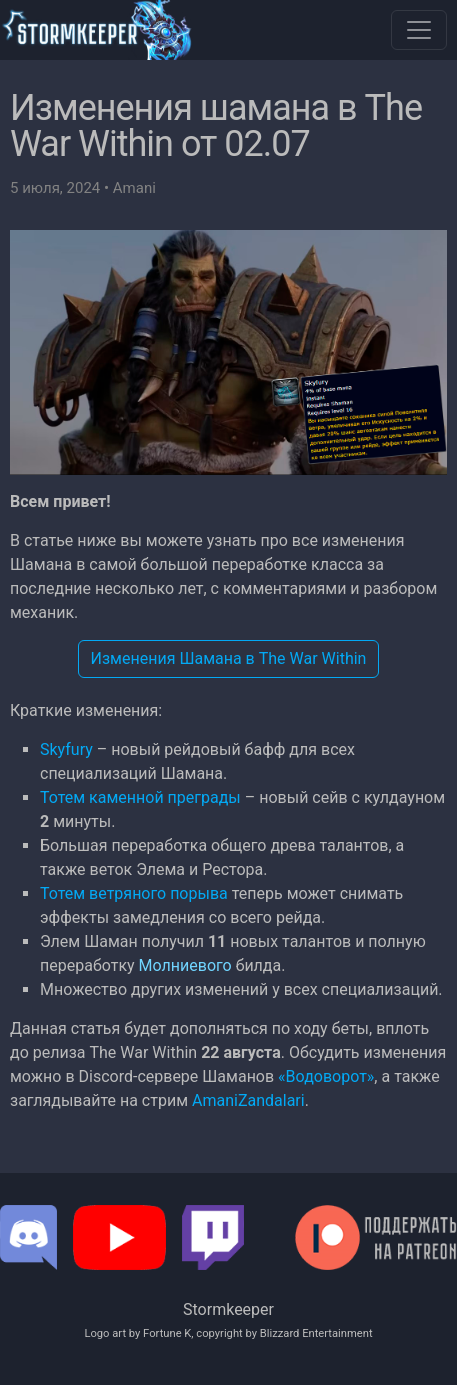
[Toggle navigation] (419, 30)
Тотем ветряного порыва (134, 893)
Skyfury (66, 749)
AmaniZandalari (248, 1100)
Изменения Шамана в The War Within (229, 658)
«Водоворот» (326, 1076)
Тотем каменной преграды (140, 797)
